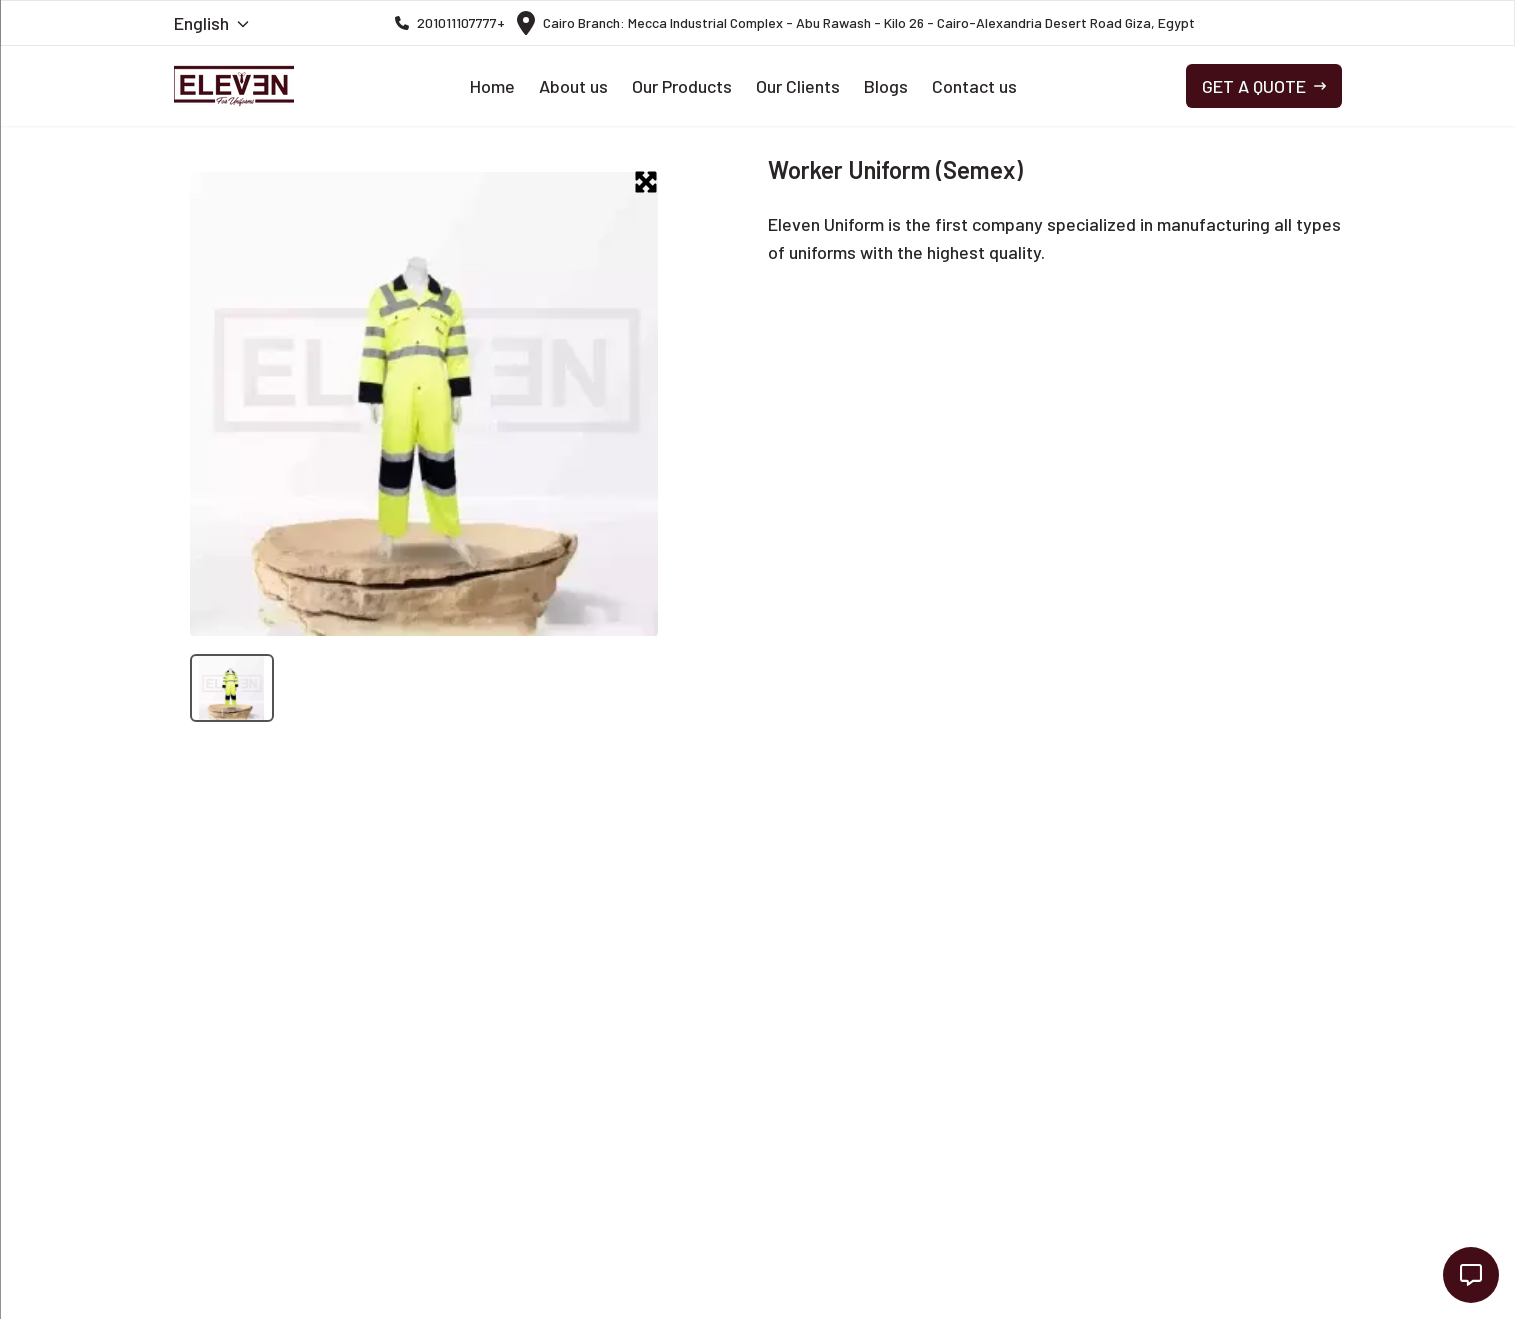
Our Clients (798, 86)
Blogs (886, 86)
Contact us (974, 86)
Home (492, 86)
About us (573, 86)
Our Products (682, 86)
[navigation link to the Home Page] (234, 86)
